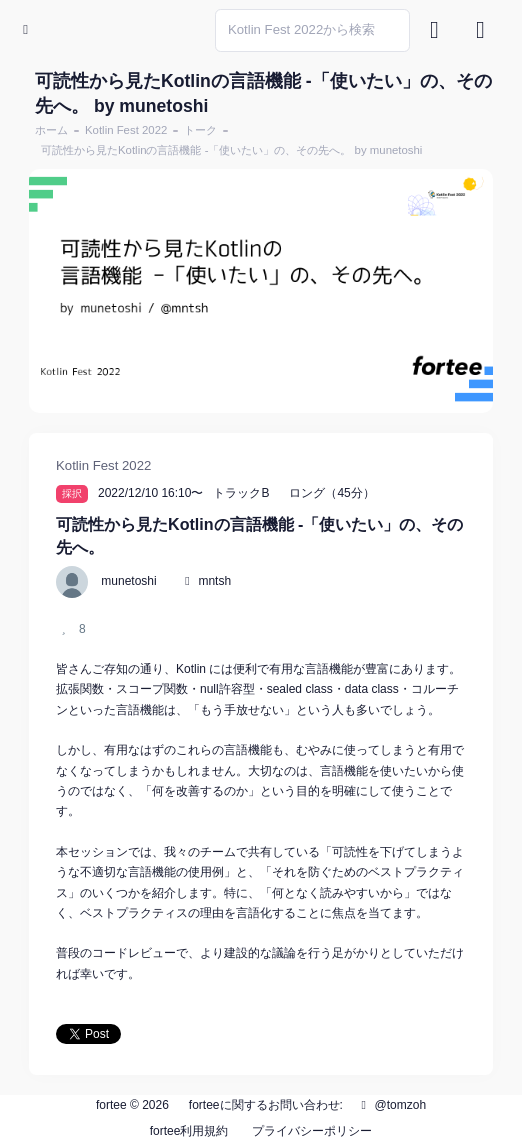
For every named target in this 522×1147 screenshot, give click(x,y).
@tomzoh (391, 1105)
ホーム (51, 130)
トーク (200, 130)
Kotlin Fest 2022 (126, 130)
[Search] (312, 30)
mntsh (214, 581)
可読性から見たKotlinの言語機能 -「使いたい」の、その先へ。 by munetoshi (231, 150)
